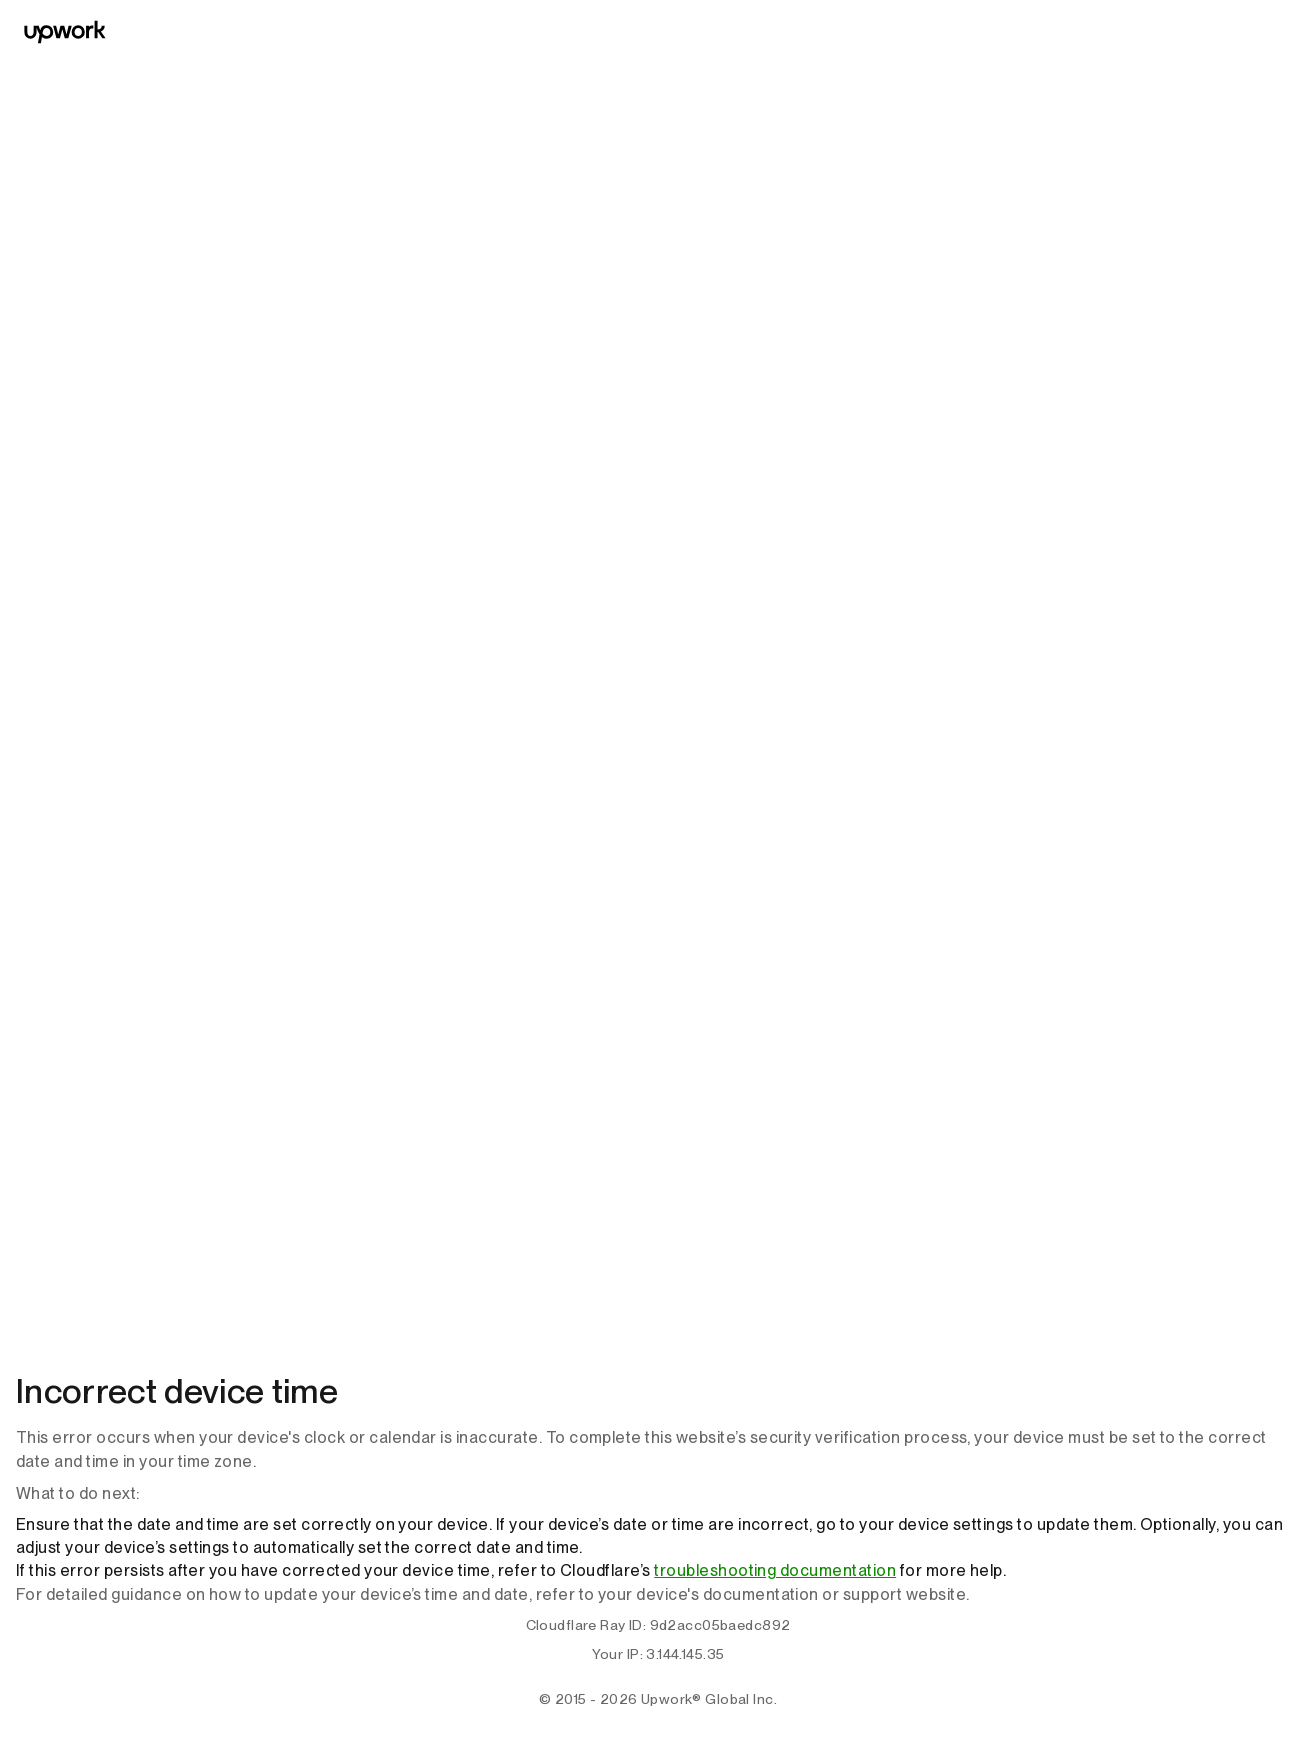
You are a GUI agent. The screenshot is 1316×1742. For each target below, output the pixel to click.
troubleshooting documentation (775, 1570)
